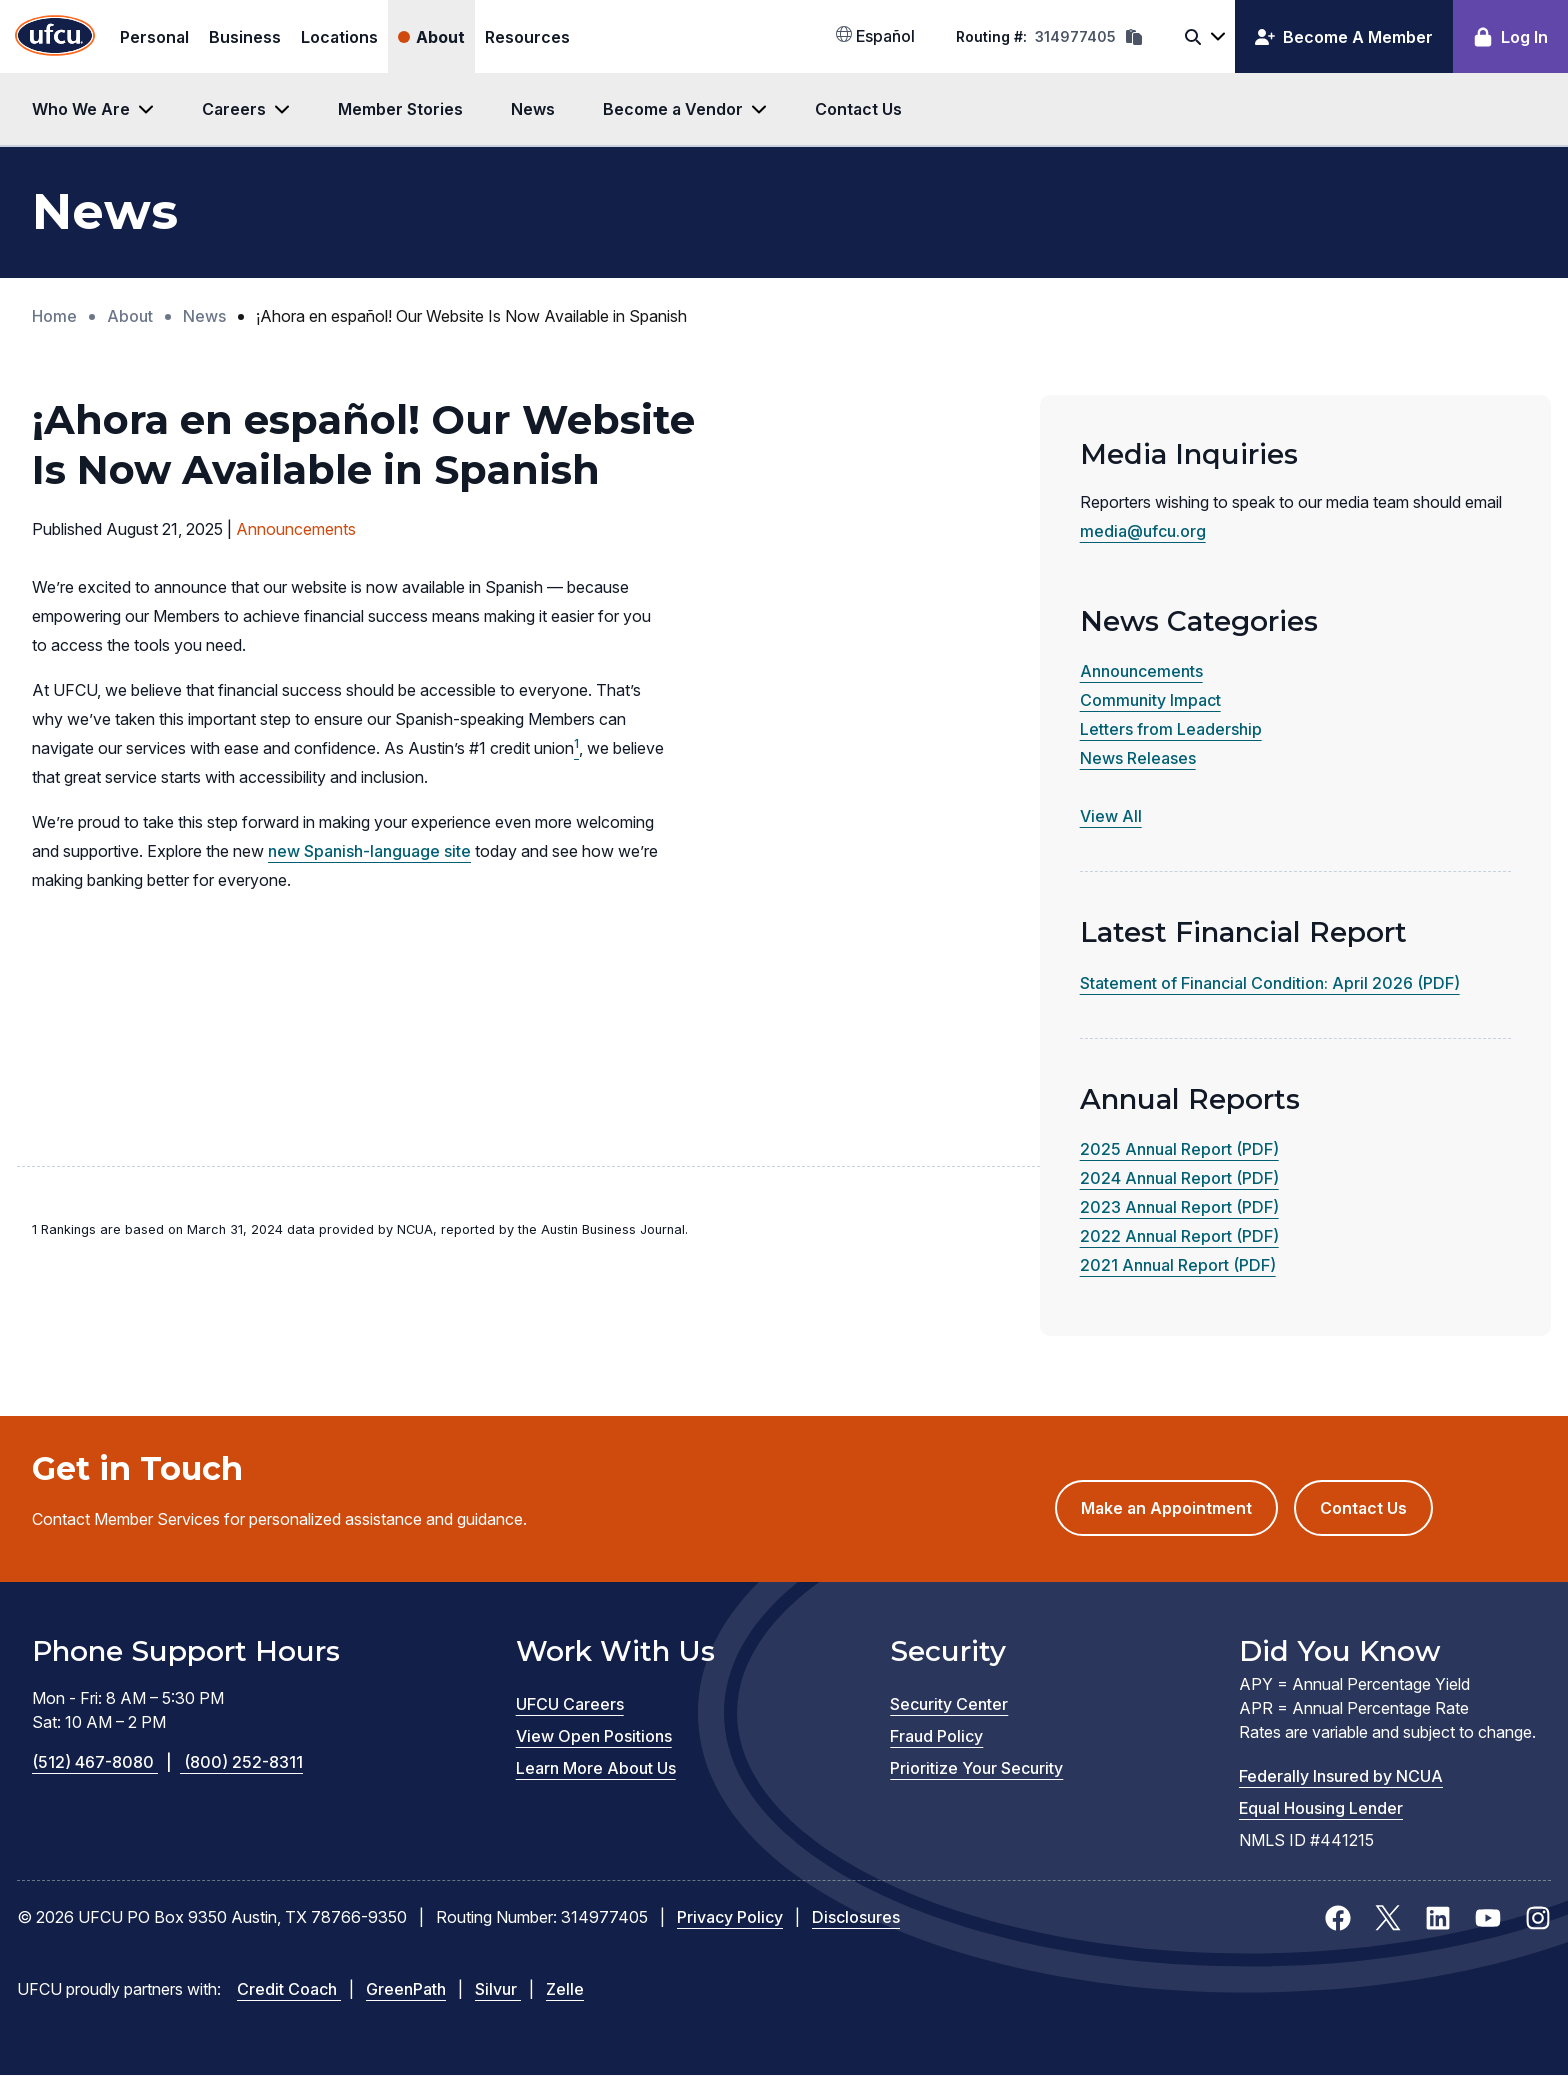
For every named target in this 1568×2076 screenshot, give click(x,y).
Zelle (565, 1989)
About (440, 37)
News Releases (1138, 758)
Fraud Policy (936, 1736)
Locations (339, 37)
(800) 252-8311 (243, 1762)
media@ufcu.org (1143, 531)
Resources (527, 37)
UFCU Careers (570, 1704)
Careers (234, 109)
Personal (154, 37)
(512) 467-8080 (108, 1762)
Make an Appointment (1179, 1515)
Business (245, 37)
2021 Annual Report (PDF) (1178, 1265)
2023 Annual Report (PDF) (1179, 1207)
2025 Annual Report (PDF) (1179, 1149)
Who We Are (81, 109)
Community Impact (1150, 700)
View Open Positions (594, 1736)
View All (1111, 816)
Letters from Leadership (1171, 729)
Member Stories (400, 109)
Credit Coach (289, 1989)
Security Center (949, 1704)
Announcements (1141, 671)
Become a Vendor (673, 109)
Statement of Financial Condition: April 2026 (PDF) (1270, 983)
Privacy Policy (730, 1917)
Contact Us (858, 109)
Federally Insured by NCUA (1341, 1776)
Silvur (498, 1989)
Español (875, 36)
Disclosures (856, 1917)
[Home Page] (55, 36)
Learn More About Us (596, 1768)
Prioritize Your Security (976, 1768)
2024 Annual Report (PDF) (1179, 1178)
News (533, 109)
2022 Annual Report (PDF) (1179, 1236)
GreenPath (406, 1989)
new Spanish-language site (369, 851)
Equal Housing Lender (1321, 1808)
